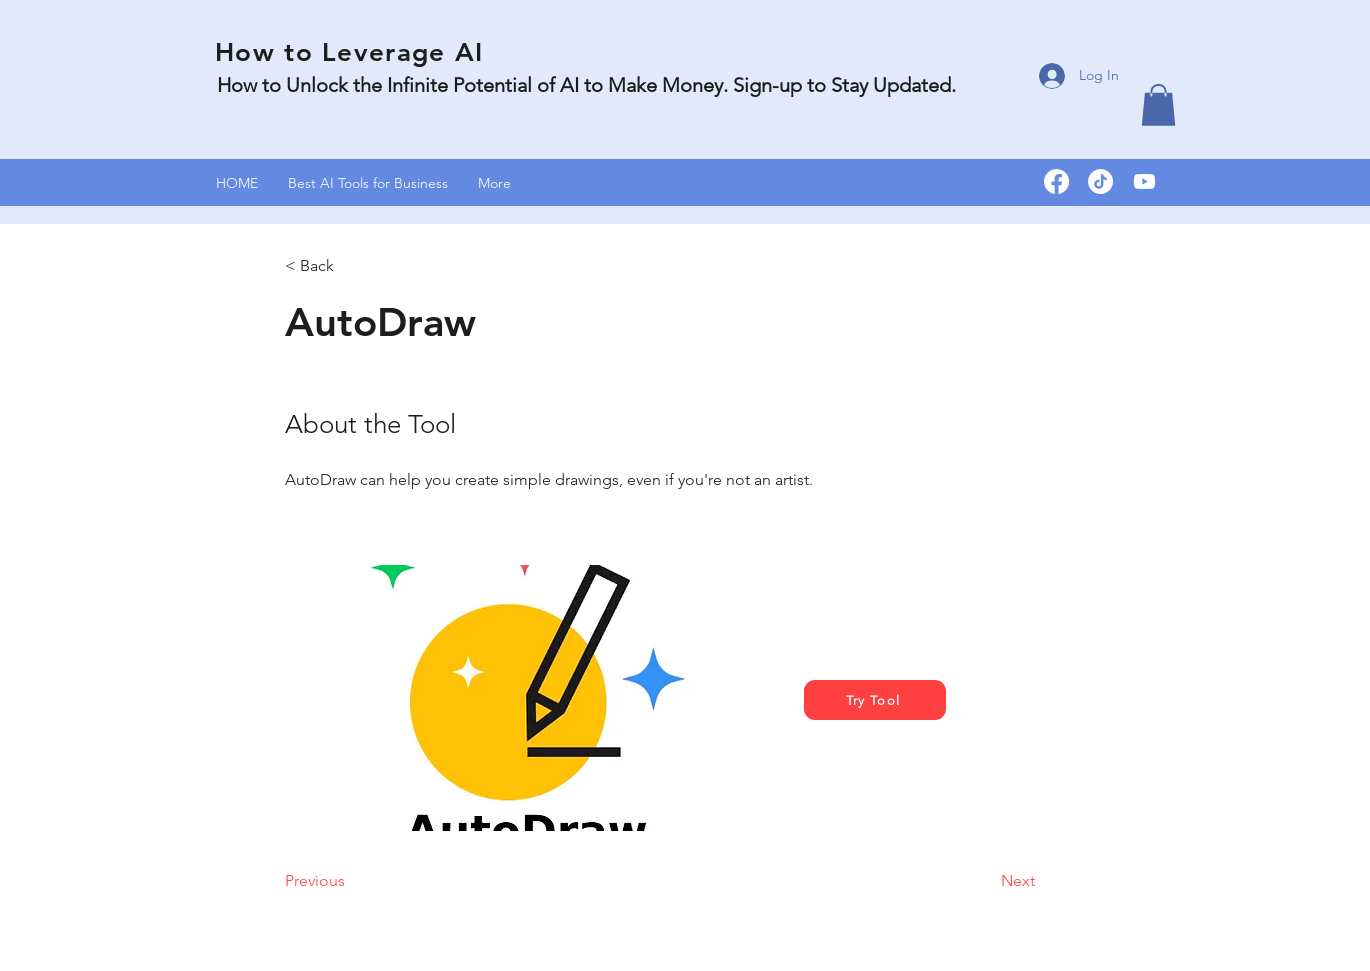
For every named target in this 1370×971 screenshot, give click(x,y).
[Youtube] (1144, 181)
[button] (1158, 105)
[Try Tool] (875, 700)
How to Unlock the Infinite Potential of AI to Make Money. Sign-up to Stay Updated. (589, 85)
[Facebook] (1056, 181)
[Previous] (350, 881)
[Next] (985, 881)
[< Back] (350, 266)
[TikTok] (1100, 181)
